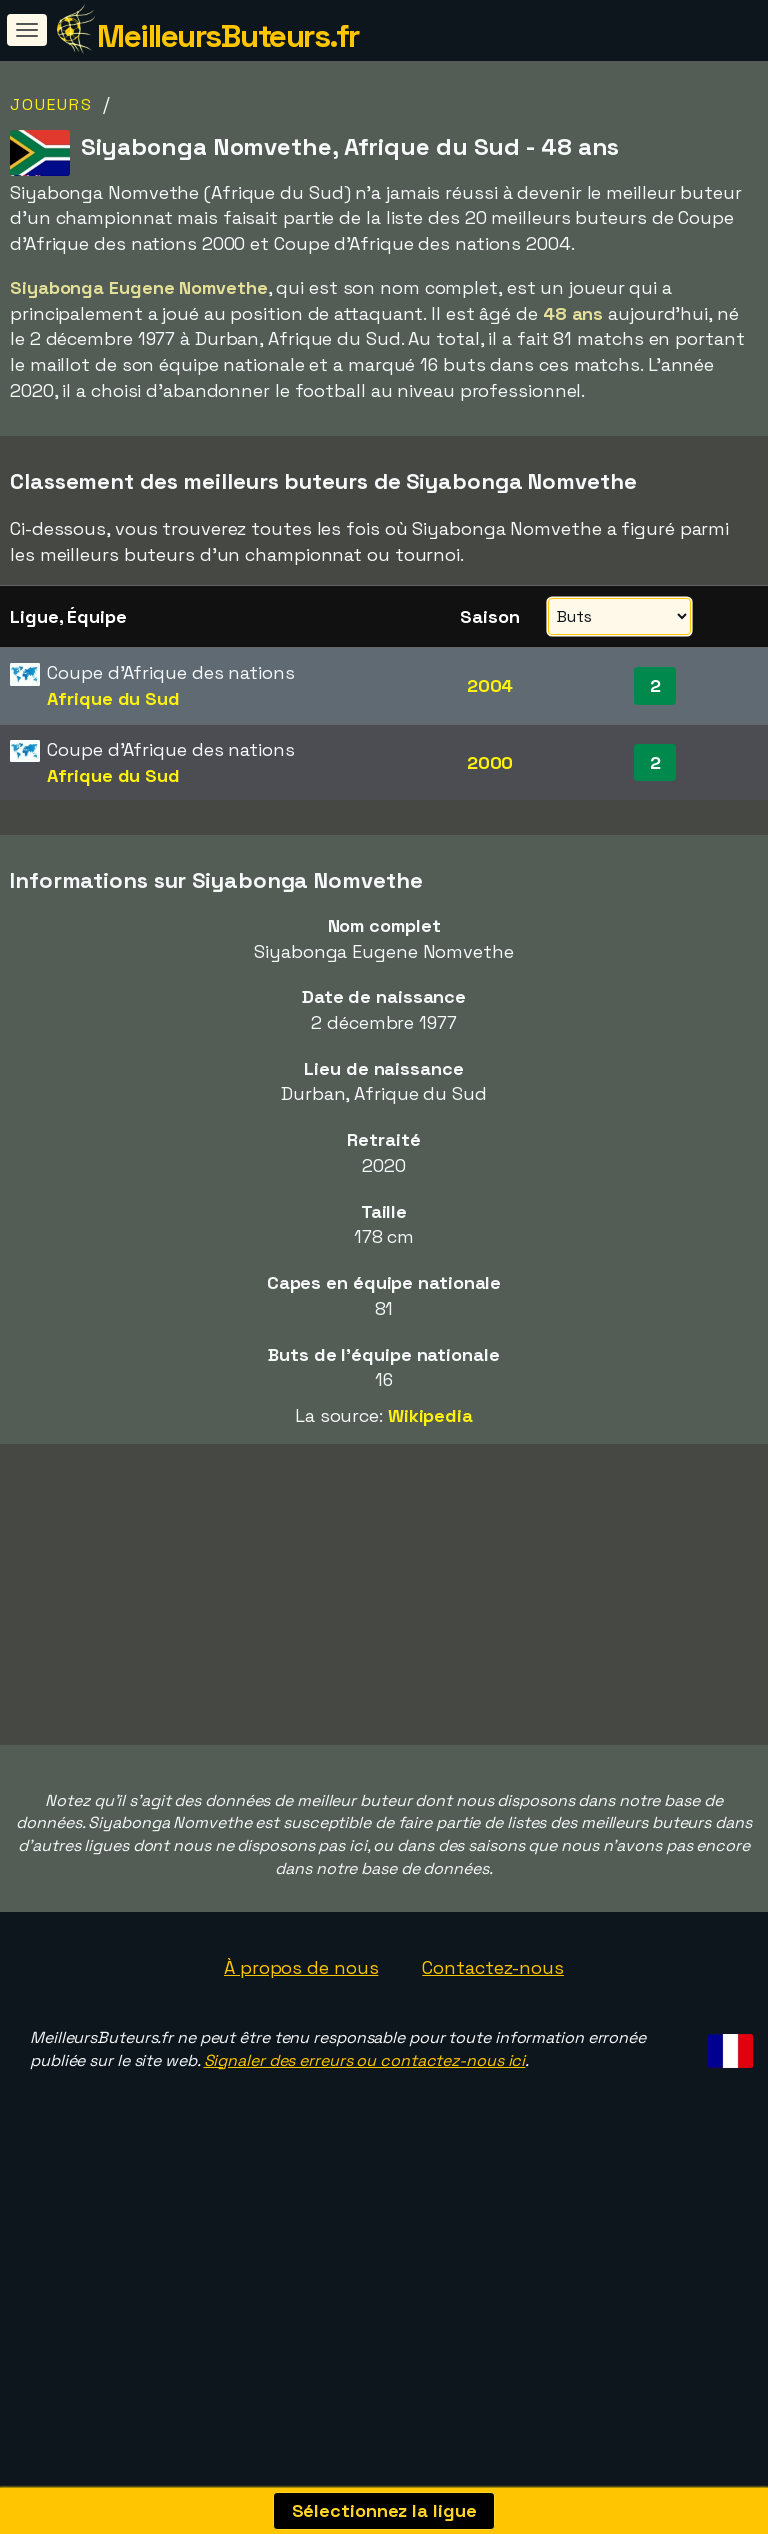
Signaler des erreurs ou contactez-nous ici (365, 2124)
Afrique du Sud (113, 698)
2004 (490, 685)
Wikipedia (430, 1415)
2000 (490, 762)
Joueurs (51, 104)
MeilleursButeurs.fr (228, 36)
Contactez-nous (493, 2031)
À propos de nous (301, 2031)
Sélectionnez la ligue (384, 2510)
